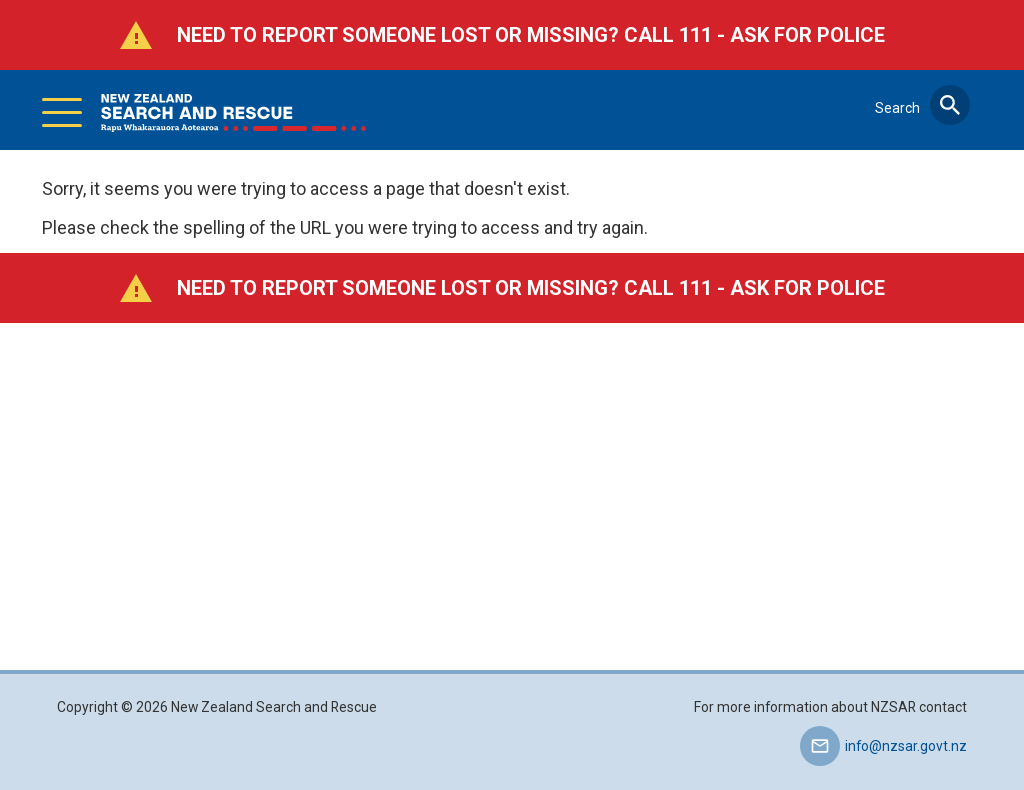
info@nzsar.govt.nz (906, 746)
